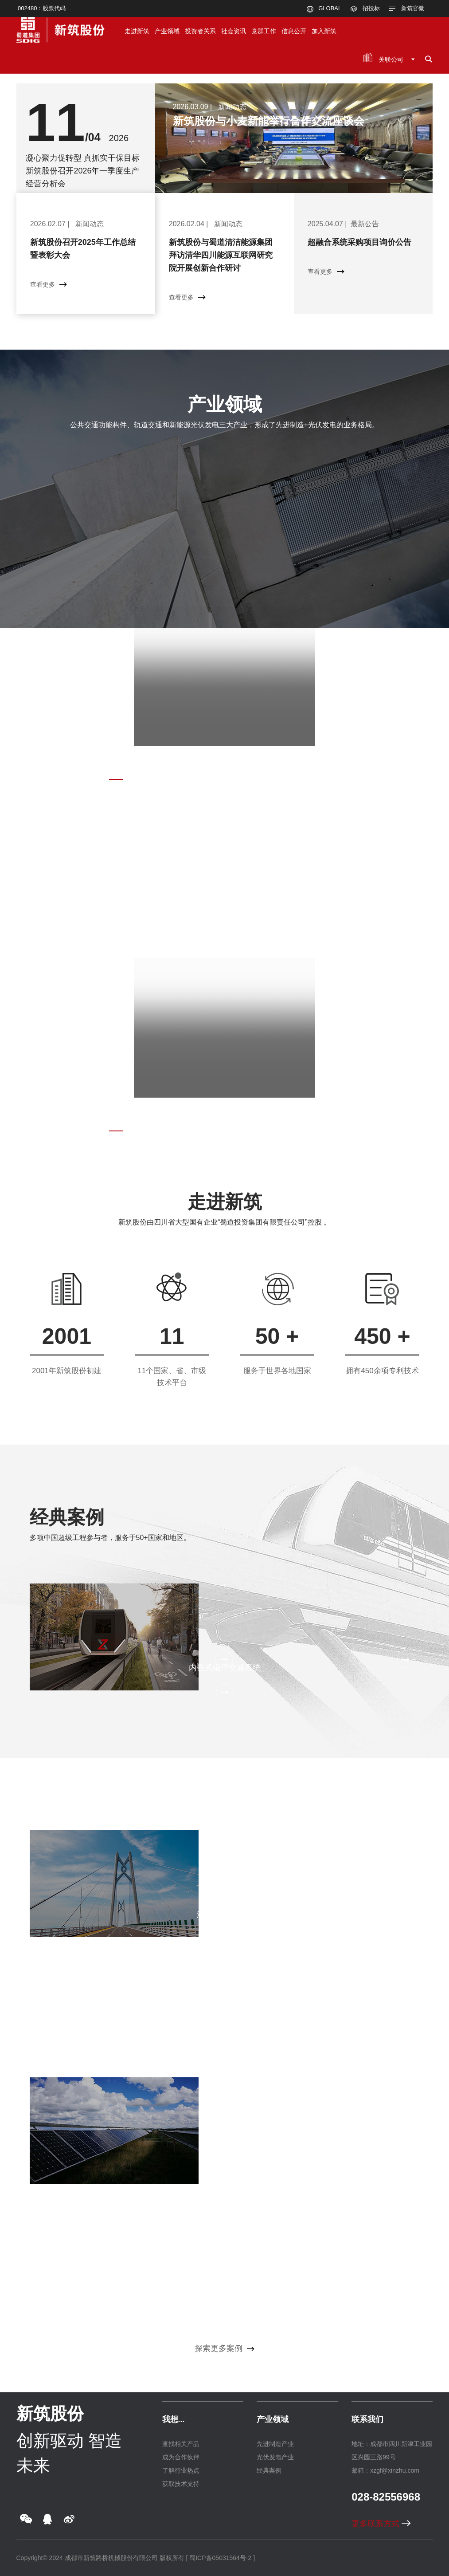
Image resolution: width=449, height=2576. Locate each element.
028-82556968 (385, 2497)
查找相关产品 (180, 2443)
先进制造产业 (275, 2443)
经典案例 (67, 1517)
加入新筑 (324, 31)
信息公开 (293, 31)
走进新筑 (137, 31)
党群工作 (263, 31)
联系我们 (367, 2419)
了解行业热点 (180, 2470)
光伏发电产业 (275, 2457)
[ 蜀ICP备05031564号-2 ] (220, 2557)
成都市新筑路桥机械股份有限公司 (111, 2557)
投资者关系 (200, 31)
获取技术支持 (180, 2483)
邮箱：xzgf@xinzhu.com (385, 2470)
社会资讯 (233, 31)
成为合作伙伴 (180, 2457)
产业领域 (167, 31)
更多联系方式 (381, 2523)
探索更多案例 (224, 2348)
